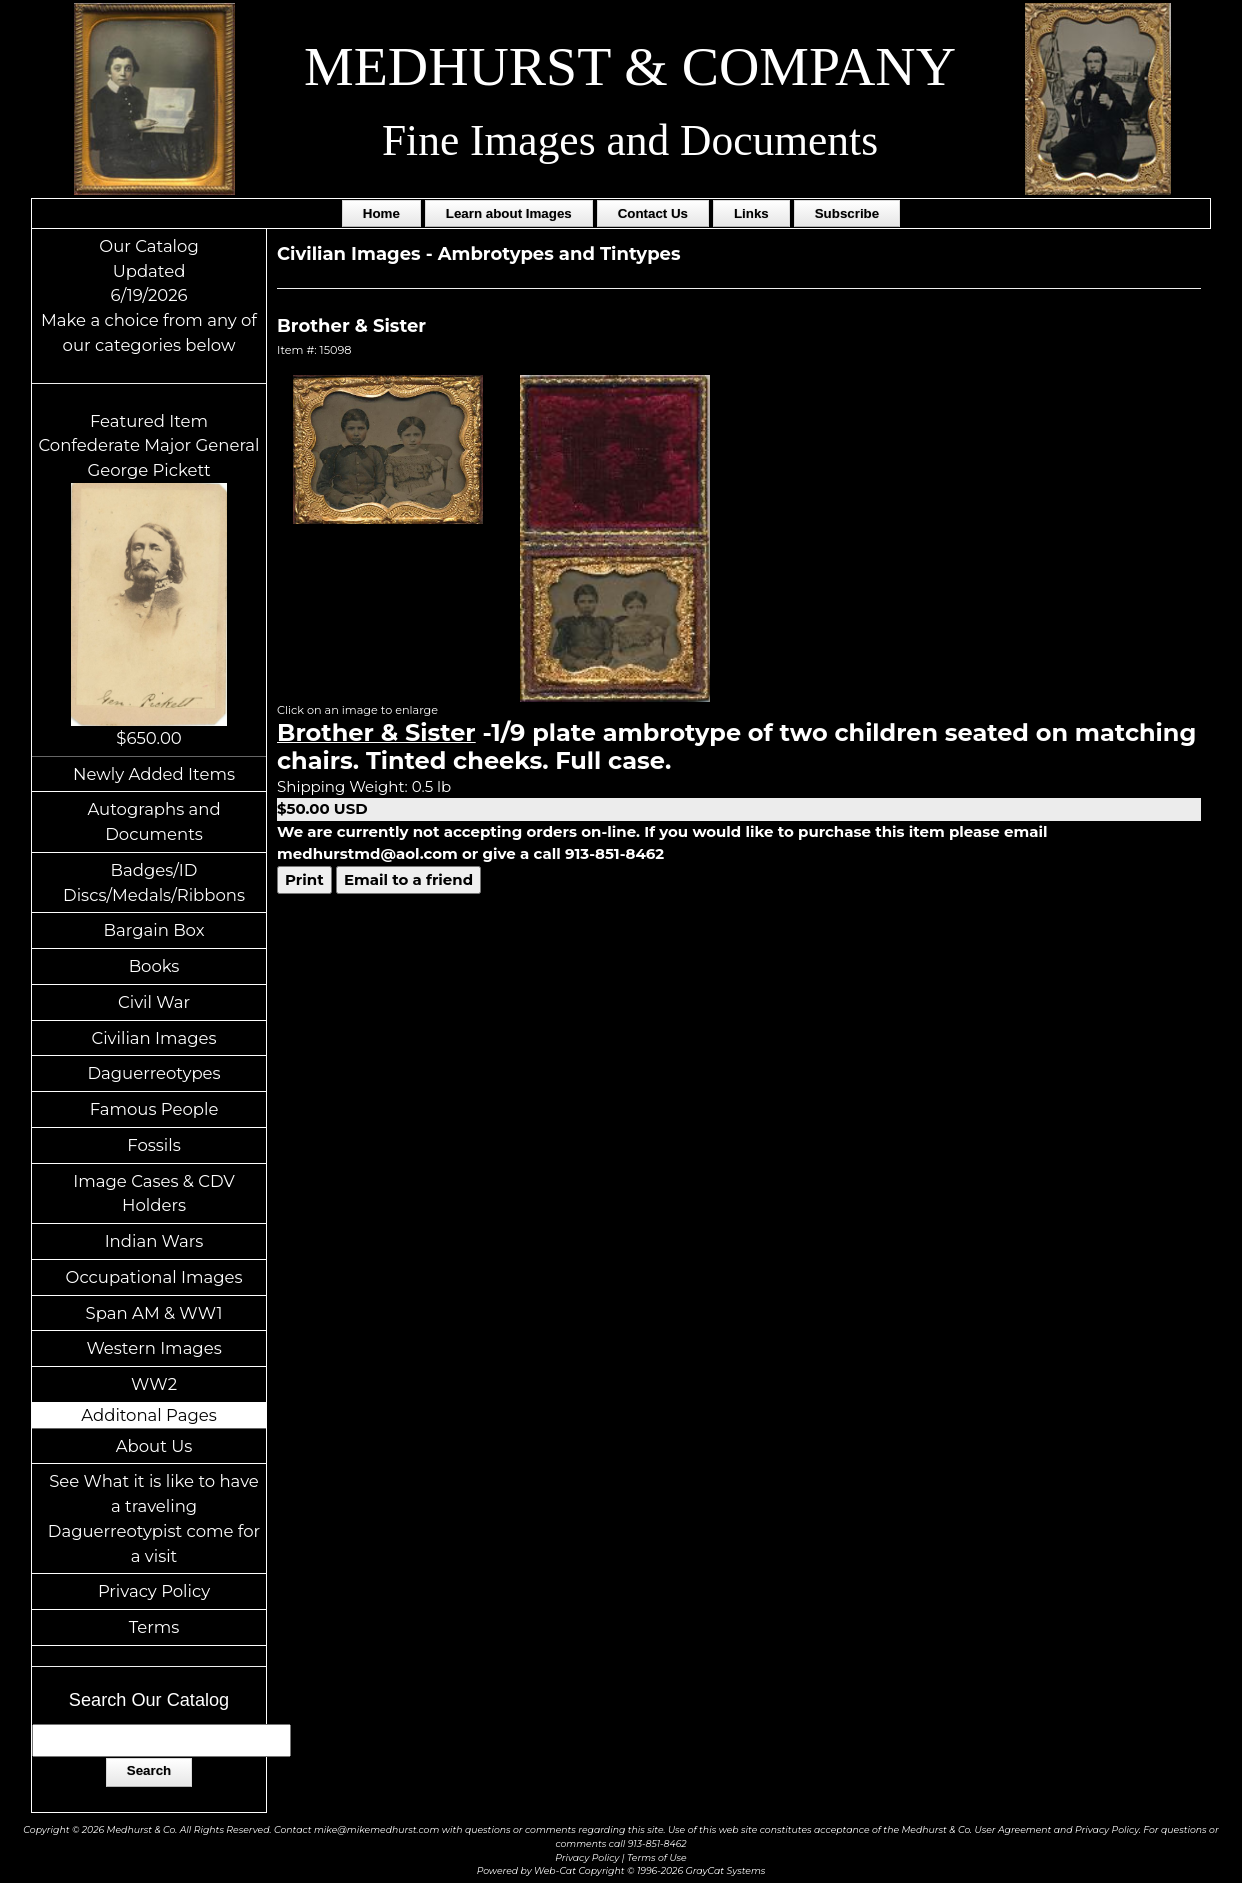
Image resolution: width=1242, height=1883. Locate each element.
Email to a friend (408, 879)
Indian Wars (154, 1241)
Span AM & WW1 (154, 1313)
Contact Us (653, 213)
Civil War (154, 1002)
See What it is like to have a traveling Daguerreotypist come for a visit (154, 1518)
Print (304, 879)
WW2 (154, 1384)
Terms (154, 1627)
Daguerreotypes (153, 1073)
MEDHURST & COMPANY (630, 66)
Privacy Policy (154, 1591)
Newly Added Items (154, 774)
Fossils (154, 1145)
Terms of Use (657, 1857)
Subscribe (847, 213)
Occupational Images (154, 1277)
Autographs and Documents (153, 821)
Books (154, 966)
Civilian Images (153, 1038)
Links (751, 213)
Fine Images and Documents (630, 140)
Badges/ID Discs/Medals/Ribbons (154, 882)
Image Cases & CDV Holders (153, 1193)
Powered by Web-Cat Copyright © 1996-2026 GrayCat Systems (621, 1870)
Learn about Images (509, 213)
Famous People (154, 1109)
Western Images (153, 1348)
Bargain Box (154, 930)
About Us (154, 1446)
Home (381, 213)
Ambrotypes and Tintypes (559, 254)
